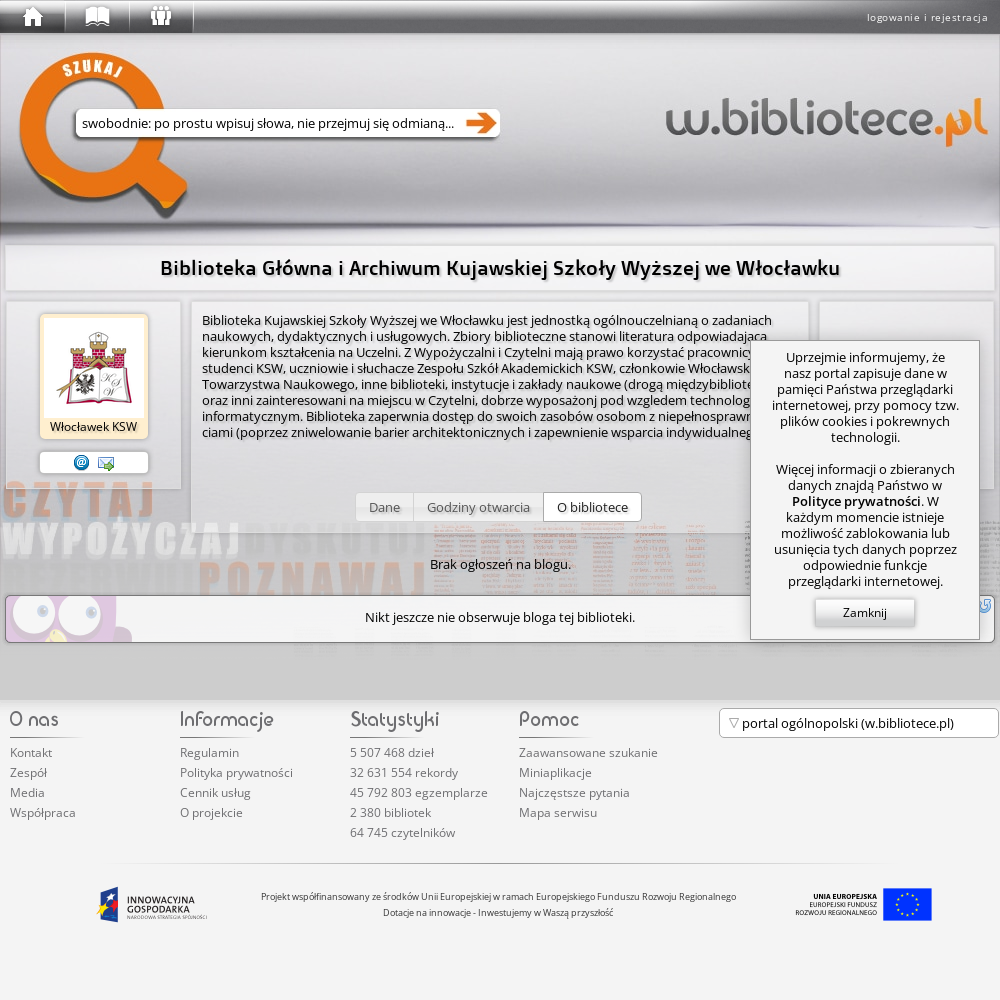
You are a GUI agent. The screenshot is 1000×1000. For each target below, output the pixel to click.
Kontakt (31, 752)
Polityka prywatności (236, 772)
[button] (384, 507)
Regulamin (209, 752)
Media (27, 792)
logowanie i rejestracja (928, 17)
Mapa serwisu (558, 812)
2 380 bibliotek (390, 812)
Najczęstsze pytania (574, 792)
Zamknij (865, 612)
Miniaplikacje (555, 772)
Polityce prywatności (856, 501)
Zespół (28, 772)
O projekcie (211, 812)
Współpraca (43, 812)
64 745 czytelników (402, 832)
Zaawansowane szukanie (588, 752)
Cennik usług (215, 792)
